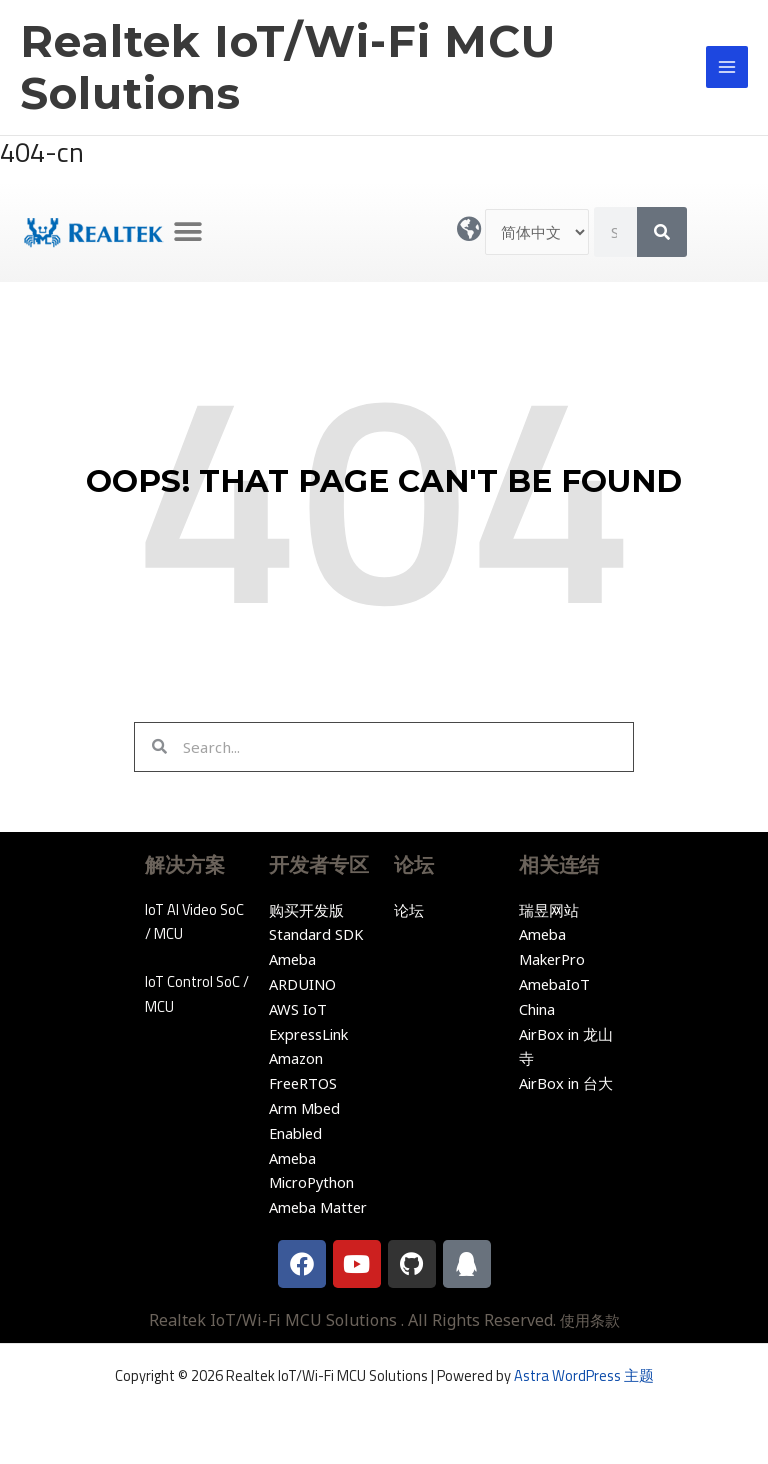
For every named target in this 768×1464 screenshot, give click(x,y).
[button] (188, 232)
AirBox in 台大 (566, 1083)
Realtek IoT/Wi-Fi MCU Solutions (288, 67)
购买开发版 (306, 910)
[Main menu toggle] (727, 67)
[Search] (662, 232)
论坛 (409, 910)
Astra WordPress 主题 (584, 1375)
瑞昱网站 (549, 910)
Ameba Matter (318, 1207)
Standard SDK (316, 934)
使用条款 (590, 1320)
